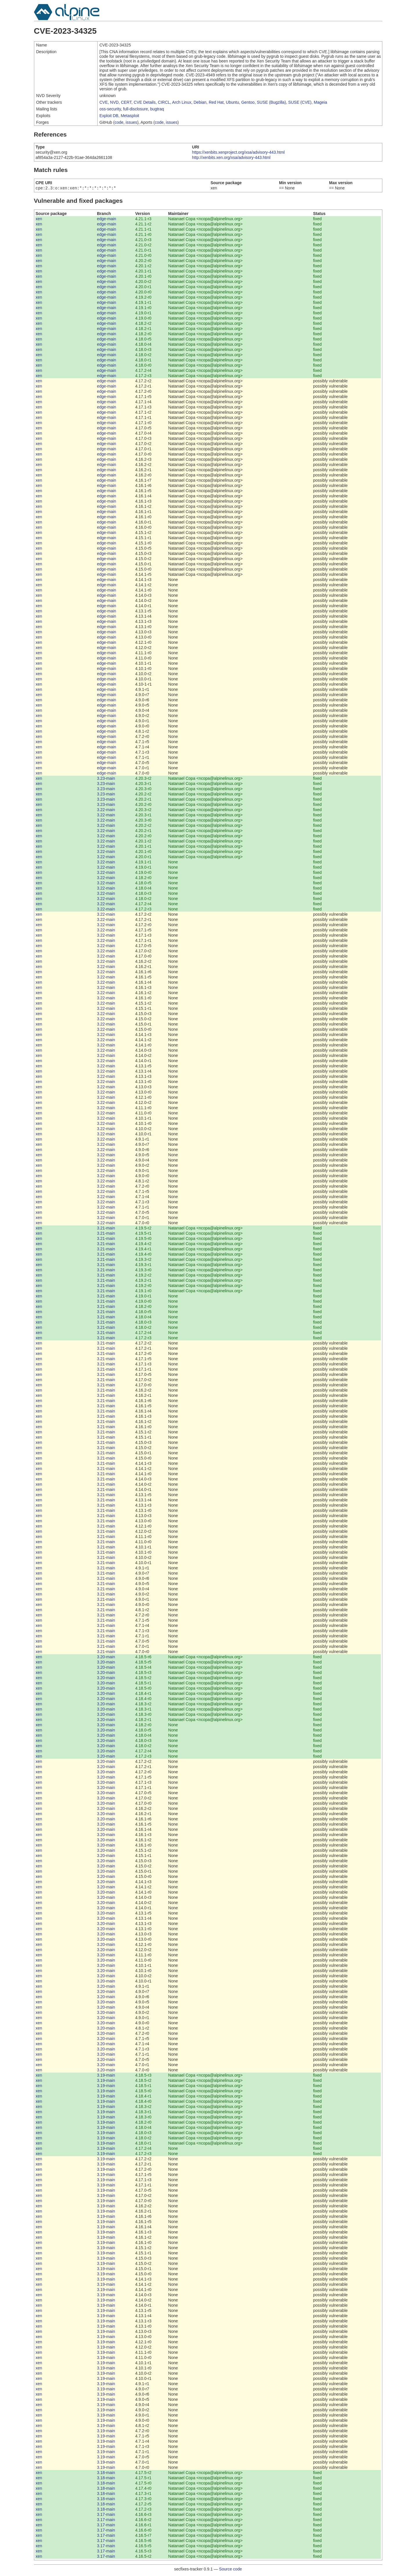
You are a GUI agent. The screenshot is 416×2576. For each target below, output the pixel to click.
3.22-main (106, 810)
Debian (200, 102)
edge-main (106, 219)
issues (131, 122)
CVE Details (145, 102)
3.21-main (106, 1228)
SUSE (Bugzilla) (271, 102)
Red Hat (216, 102)
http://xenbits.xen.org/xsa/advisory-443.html (231, 157)
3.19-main (106, 2075)
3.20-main (106, 1657)
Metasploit (130, 115)
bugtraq (157, 109)
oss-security (110, 109)
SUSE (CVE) (299, 102)
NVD (114, 102)
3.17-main (106, 2515)
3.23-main (106, 779)
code (119, 122)
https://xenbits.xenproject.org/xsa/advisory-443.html (238, 152)
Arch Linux (181, 102)
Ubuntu (232, 102)
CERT (126, 102)
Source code (230, 2569)
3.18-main (106, 2473)
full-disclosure (135, 109)
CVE (104, 102)
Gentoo (248, 102)
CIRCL (164, 102)
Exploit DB (109, 115)
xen (39, 219)
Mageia (320, 102)
